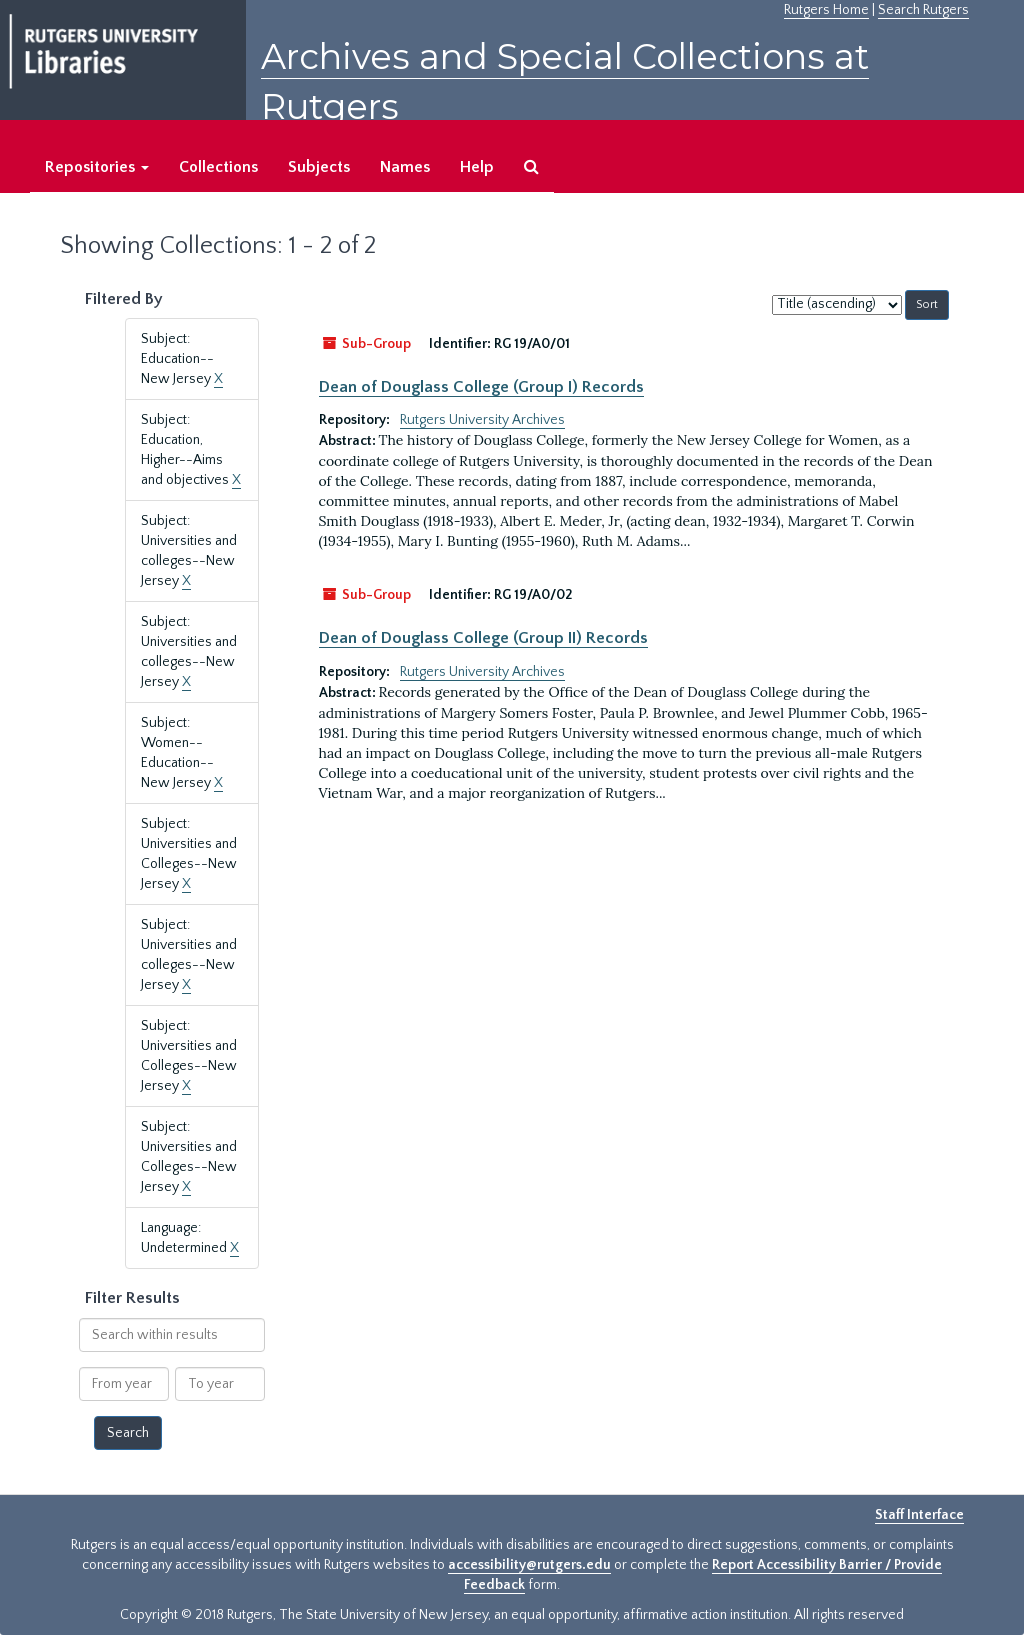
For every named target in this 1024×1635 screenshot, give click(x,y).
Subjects (319, 167)
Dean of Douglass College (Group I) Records (481, 387)
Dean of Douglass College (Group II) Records (483, 638)
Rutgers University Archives (482, 420)
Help (477, 167)
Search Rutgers (923, 10)
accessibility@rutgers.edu (529, 1565)
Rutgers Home (826, 10)
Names (405, 167)
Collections (218, 167)
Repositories (97, 167)
